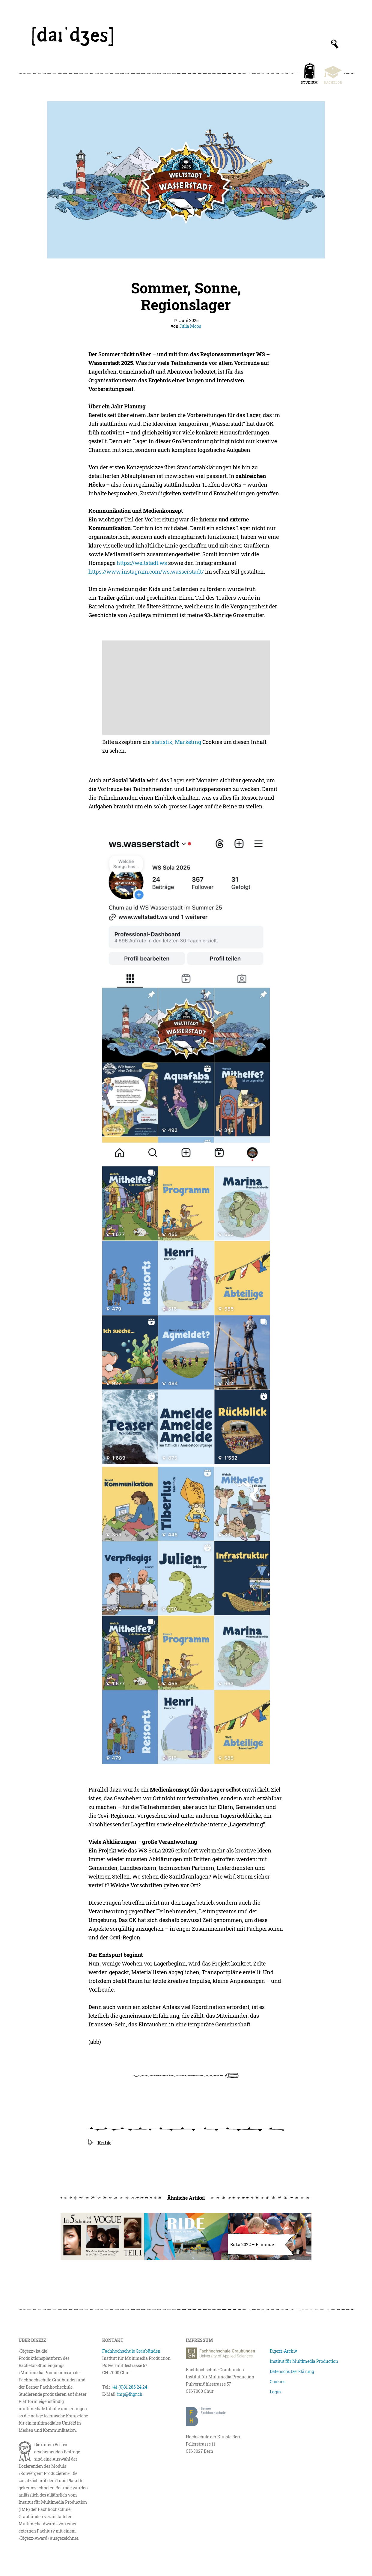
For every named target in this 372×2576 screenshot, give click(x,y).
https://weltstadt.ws (142, 562)
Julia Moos (190, 326)
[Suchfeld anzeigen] (334, 44)
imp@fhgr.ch (129, 2394)
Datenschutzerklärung (292, 2371)
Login (275, 2392)
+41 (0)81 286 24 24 (129, 2387)
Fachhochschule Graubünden (131, 2351)
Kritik (104, 2142)
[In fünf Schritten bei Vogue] (102, 2236)
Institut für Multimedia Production (304, 2361)
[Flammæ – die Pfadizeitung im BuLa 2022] (269, 2236)
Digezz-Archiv (283, 2351)
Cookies (277, 2381)
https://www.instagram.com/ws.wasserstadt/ (146, 571)
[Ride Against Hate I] (186, 2236)
